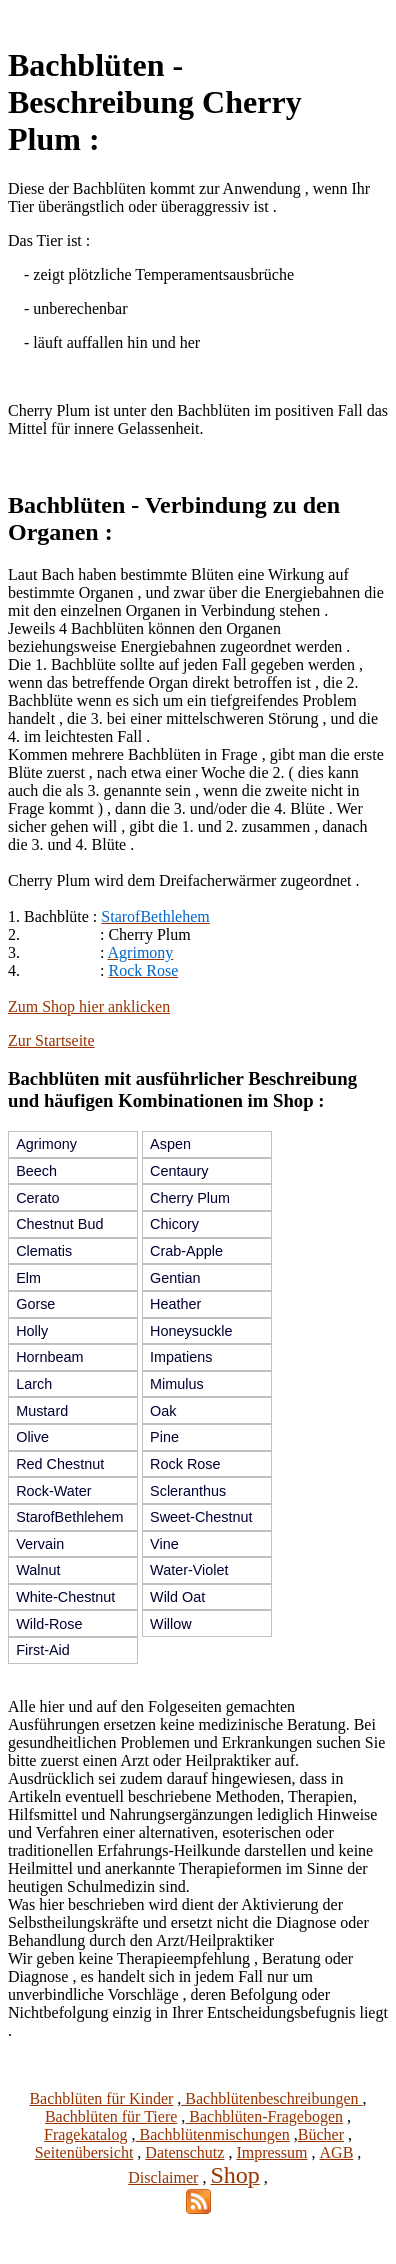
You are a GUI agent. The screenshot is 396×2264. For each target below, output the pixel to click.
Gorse (35, 1304)
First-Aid (43, 1650)
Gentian (175, 1278)
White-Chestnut (65, 1597)
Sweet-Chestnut (201, 1517)
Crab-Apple (186, 1251)
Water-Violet (189, 1570)
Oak (163, 1411)
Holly (32, 1331)
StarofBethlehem (69, 1517)
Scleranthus (188, 1491)
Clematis (44, 1251)
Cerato (37, 1198)
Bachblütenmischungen (213, 2134)
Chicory (174, 1224)
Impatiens (181, 1357)
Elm (28, 1278)
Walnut (38, 1570)
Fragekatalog (86, 2134)
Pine (164, 1437)
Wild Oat (177, 1597)
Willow (171, 1624)
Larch (34, 1384)
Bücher (321, 2134)
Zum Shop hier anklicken (89, 1006)
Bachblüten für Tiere (111, 2116)
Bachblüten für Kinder (101, 2098)
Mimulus (177, 1384)
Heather (175, 1304)
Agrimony (46, 1144)
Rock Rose (185, 1464)
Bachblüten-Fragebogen (264, 2116)
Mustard (42, 1411)
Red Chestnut (60, 1464)
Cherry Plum (190, 1198)
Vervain (40, 1544)
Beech (36, 1171)
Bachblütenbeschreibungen (271, 2098)
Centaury (179, 1171)
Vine (164, 1544)
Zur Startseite (51, 1040)
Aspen (170, 1144)
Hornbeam (49, 1357)
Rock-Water (53, 1491)
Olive (32, 1437)
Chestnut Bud (59, 1224)
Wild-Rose (49, 1624)
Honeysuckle (191, 1331)
